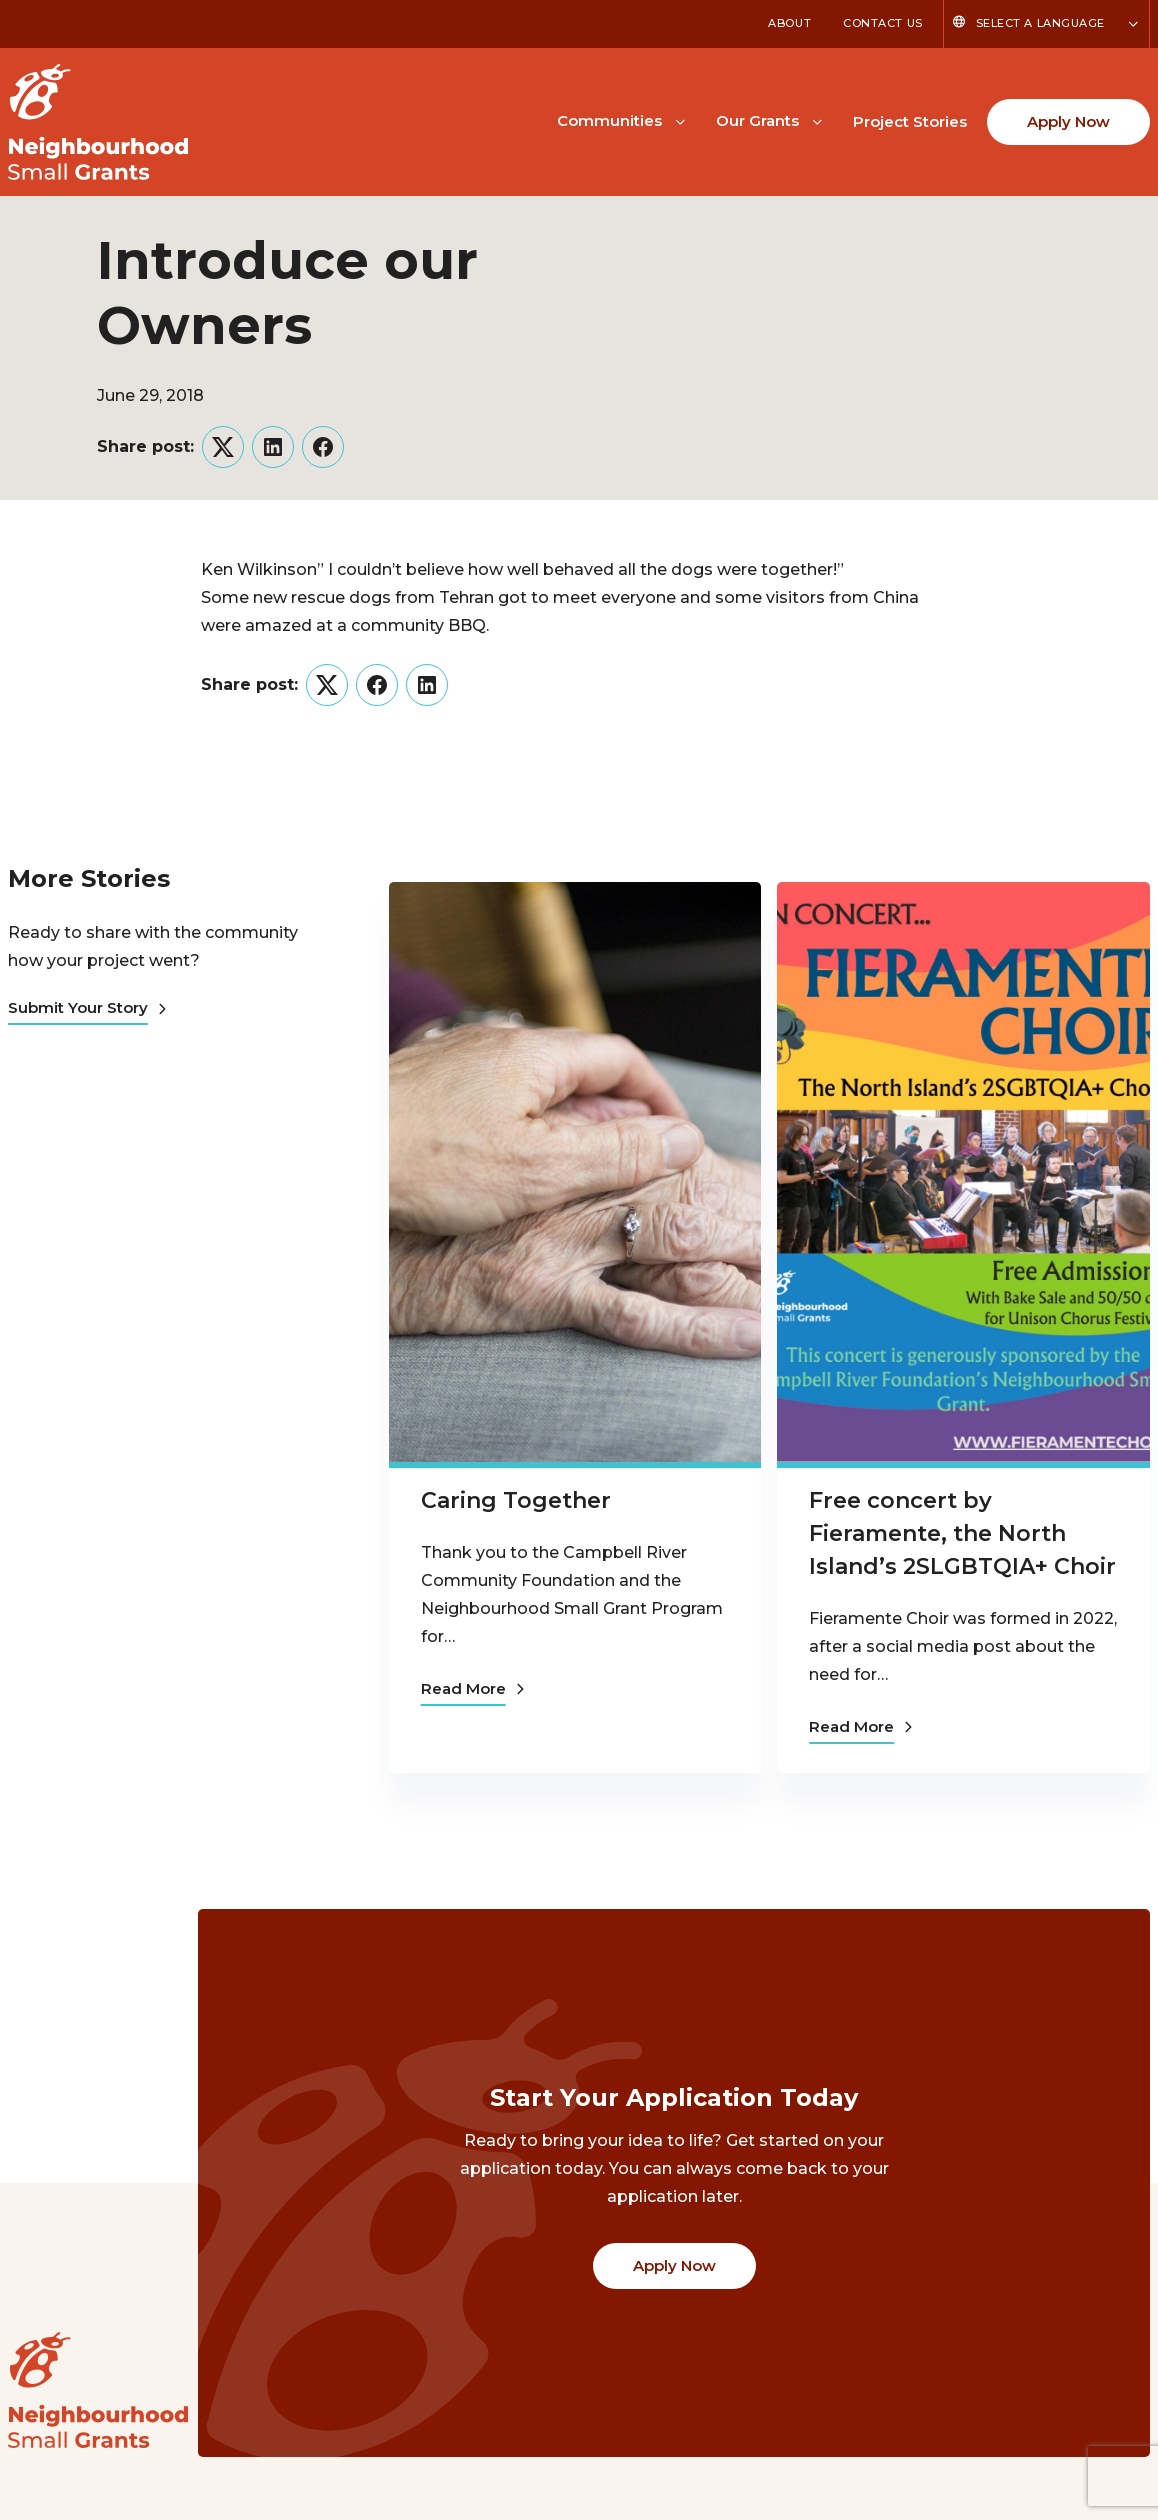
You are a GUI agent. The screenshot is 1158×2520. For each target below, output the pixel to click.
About (789, 23)
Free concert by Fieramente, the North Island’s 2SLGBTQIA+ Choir (962, 1533)
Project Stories (910, 121)
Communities (609, 120)
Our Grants (757, 120)
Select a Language (1040, 23)
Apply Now (1068, 121)
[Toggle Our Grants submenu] (817, 120)
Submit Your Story (87, 1007)
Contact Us (883, 23)
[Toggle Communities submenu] (680, 120)
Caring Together (516, 1500)
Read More (472, 1688)
